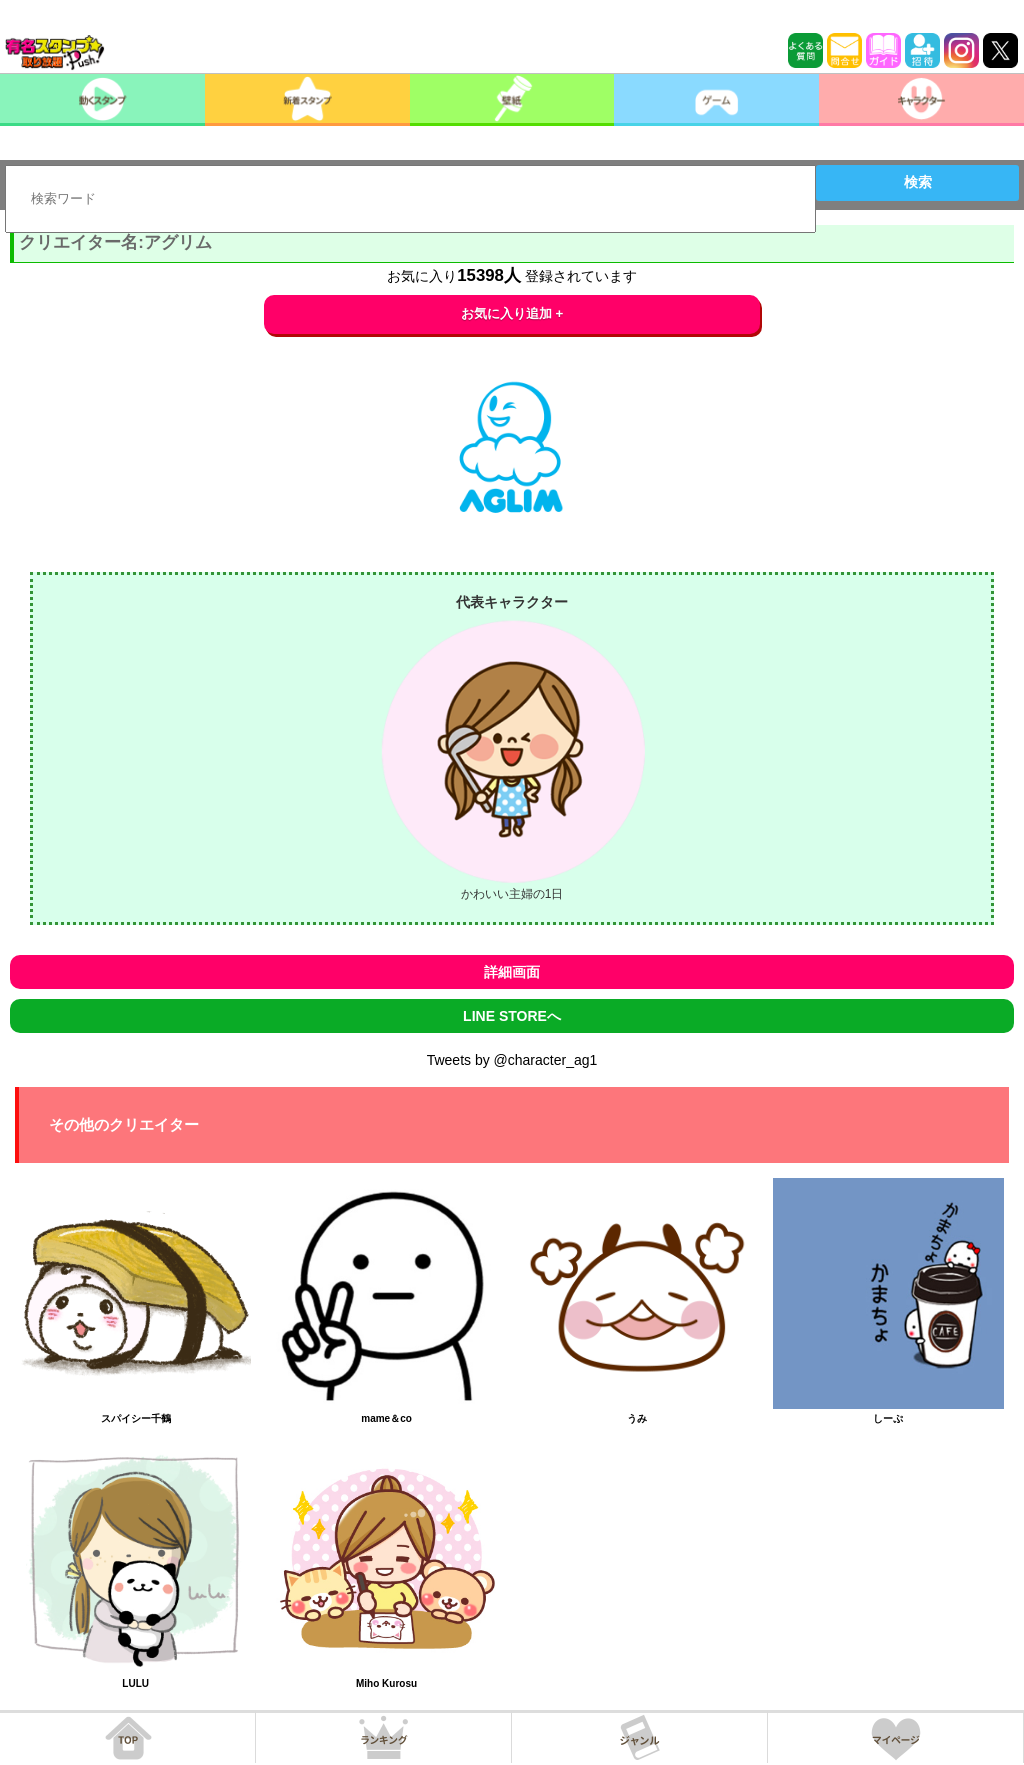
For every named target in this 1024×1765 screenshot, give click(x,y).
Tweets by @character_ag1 (512, 1060)
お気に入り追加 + (512, 313)
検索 (918, 182)
